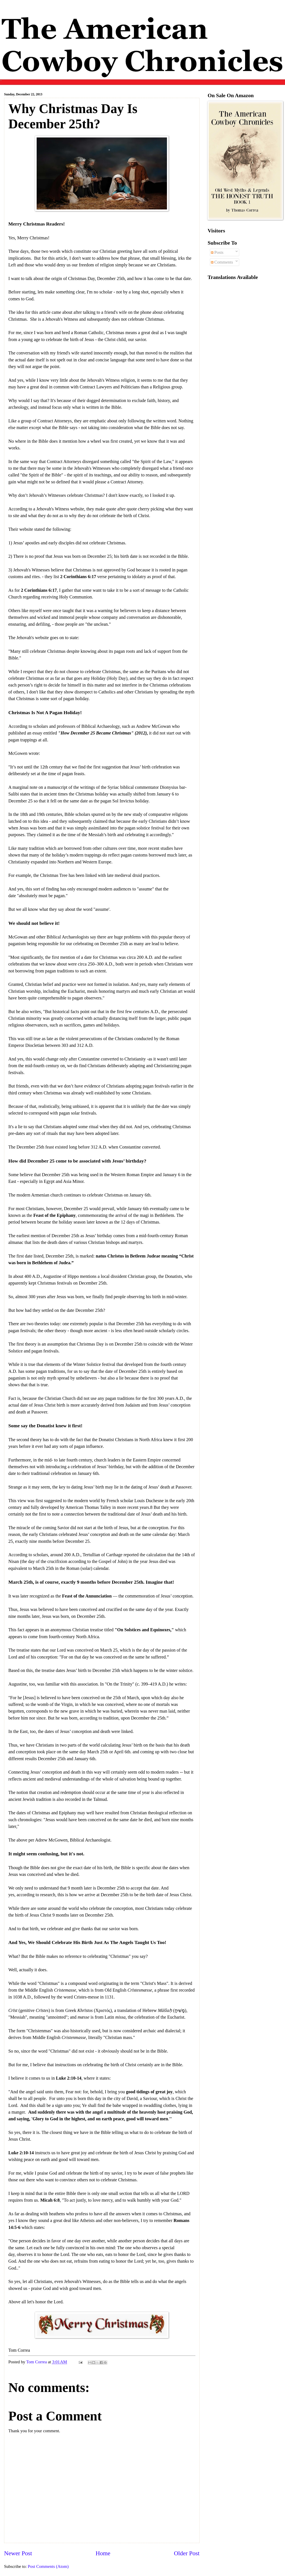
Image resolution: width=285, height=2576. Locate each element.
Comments (222, 262)
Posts (217, 252)
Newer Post (18, 2553)
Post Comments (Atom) (48, 2566)
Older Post (187, 2553)
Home (103, 2553)
